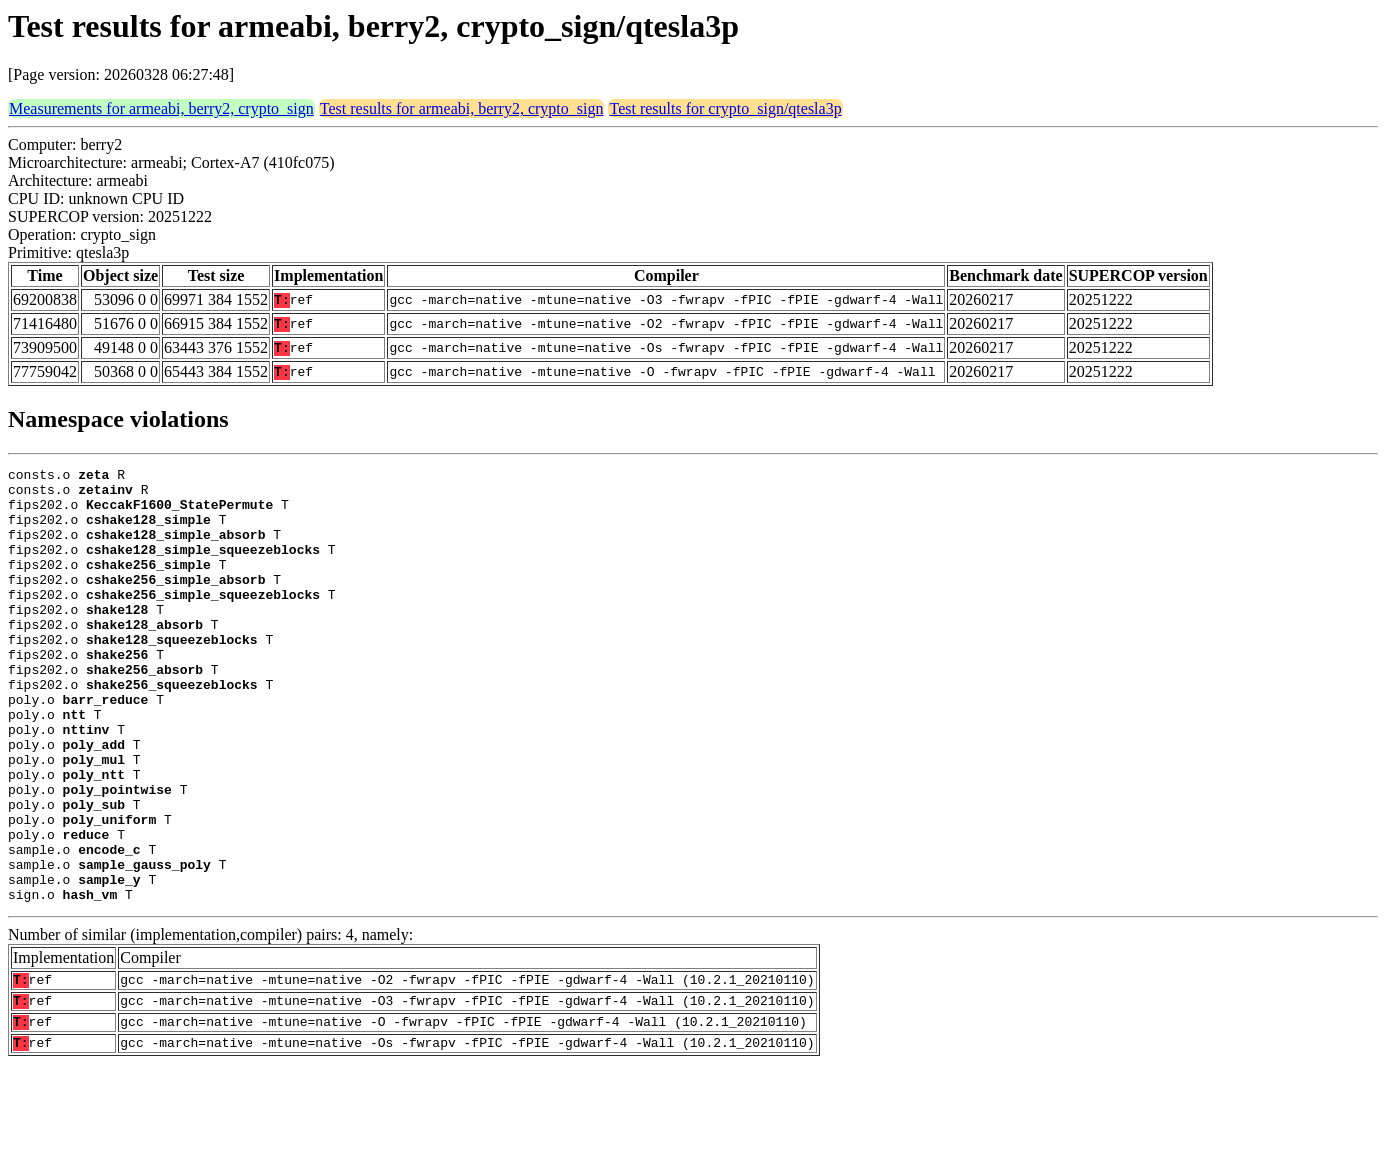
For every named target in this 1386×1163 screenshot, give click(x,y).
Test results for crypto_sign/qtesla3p (725, 108)
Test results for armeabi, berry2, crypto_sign (462, 108)
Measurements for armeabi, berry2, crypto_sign (161, 108)
